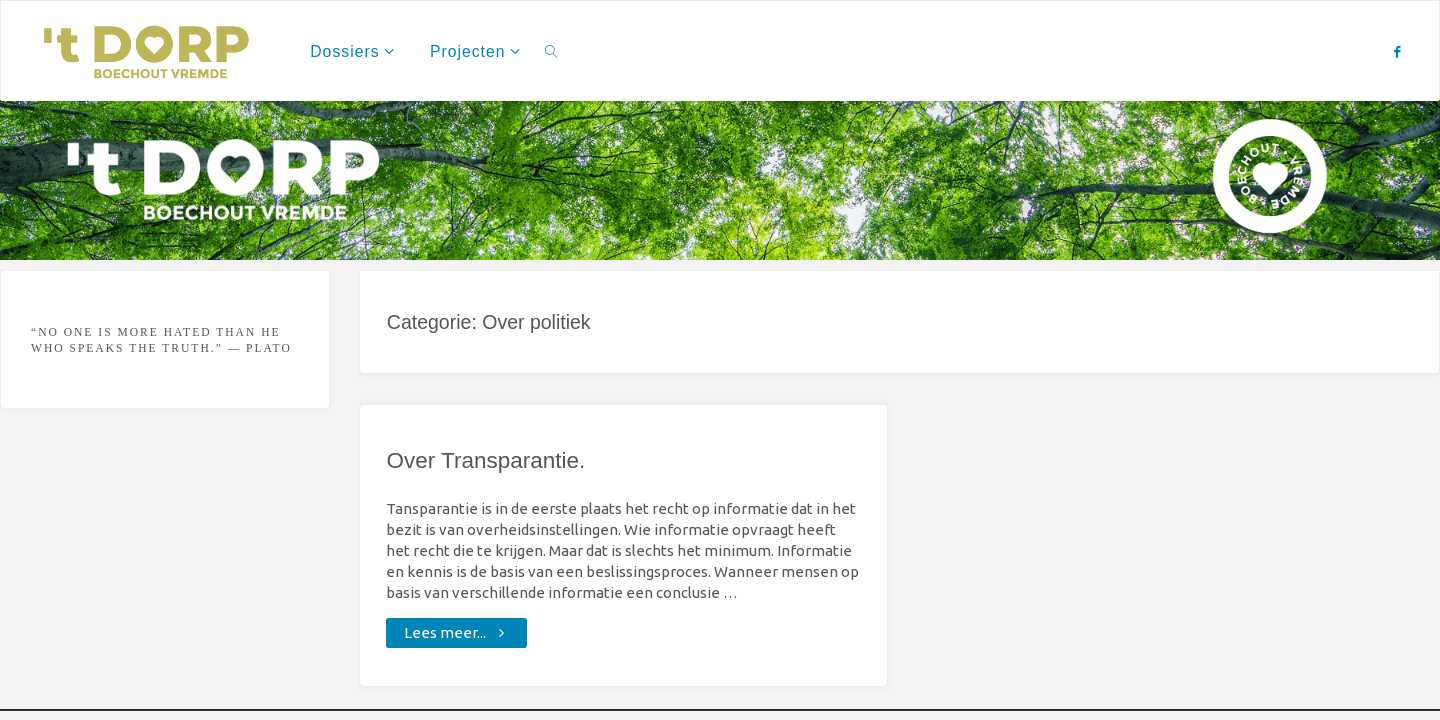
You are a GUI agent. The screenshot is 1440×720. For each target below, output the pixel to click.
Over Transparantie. (485, 460)
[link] (552, 51)
